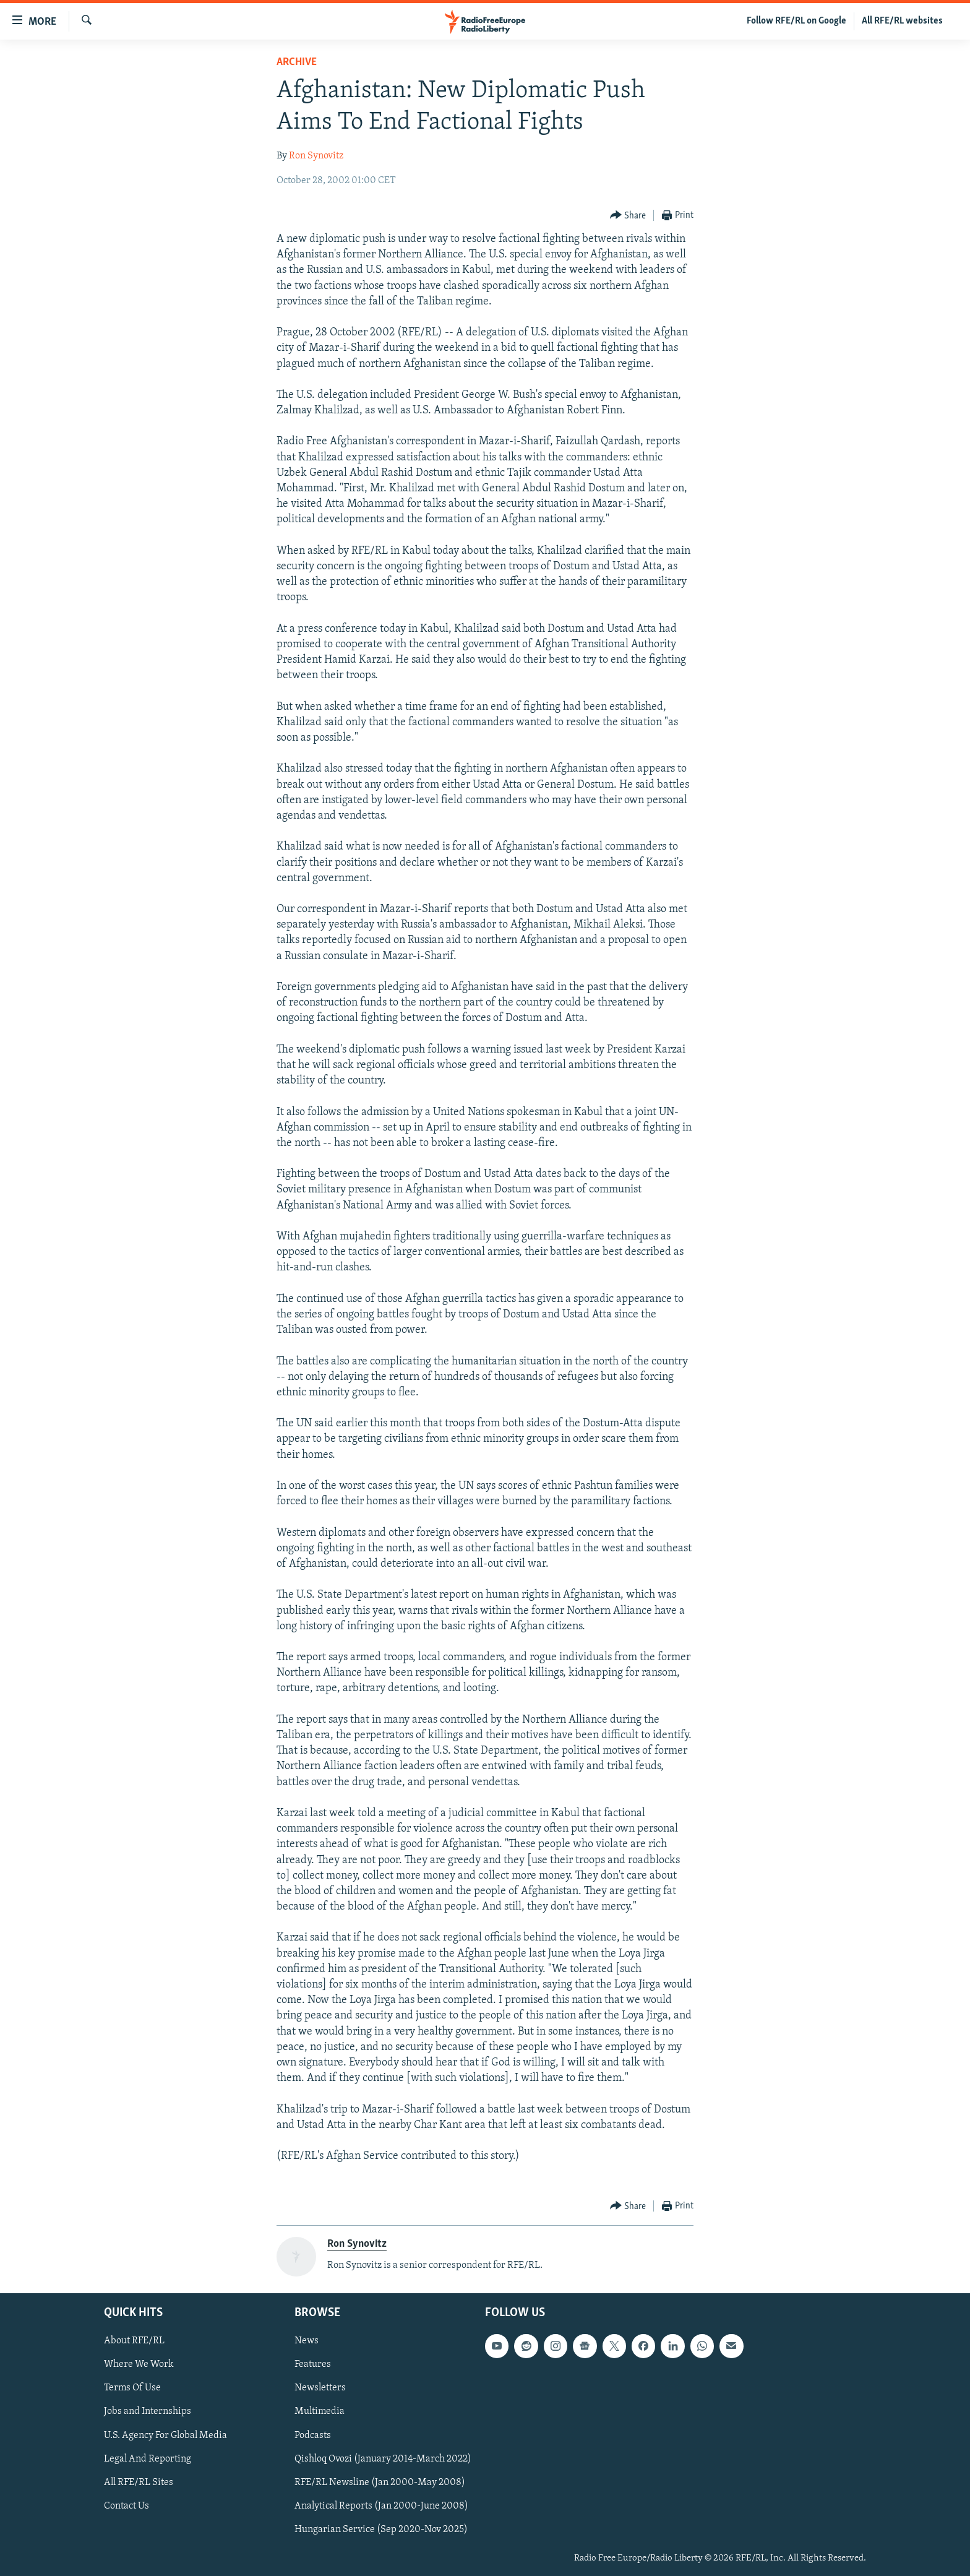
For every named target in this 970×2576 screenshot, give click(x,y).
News (306, 2341)
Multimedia (319, 2411)
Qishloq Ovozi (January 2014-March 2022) (382, 2458)
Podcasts (312, 2435)
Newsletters (320, 2388)
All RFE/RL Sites (138, 2483)
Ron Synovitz (316, 156)
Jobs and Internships (147, 2411)
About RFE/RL (134, 2341)
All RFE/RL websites (902, 21)
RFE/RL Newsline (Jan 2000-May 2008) (379, 2483)
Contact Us (126, 2506)
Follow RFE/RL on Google (796, 21)
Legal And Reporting (147, 2458)
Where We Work (139, 2364)
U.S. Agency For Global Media (165, 2435)
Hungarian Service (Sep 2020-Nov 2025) (381, 2530)
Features (312, 2364)
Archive (297, 62)
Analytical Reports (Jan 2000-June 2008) (381, 2506)
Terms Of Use (132, 2388)
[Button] (628, 215)
